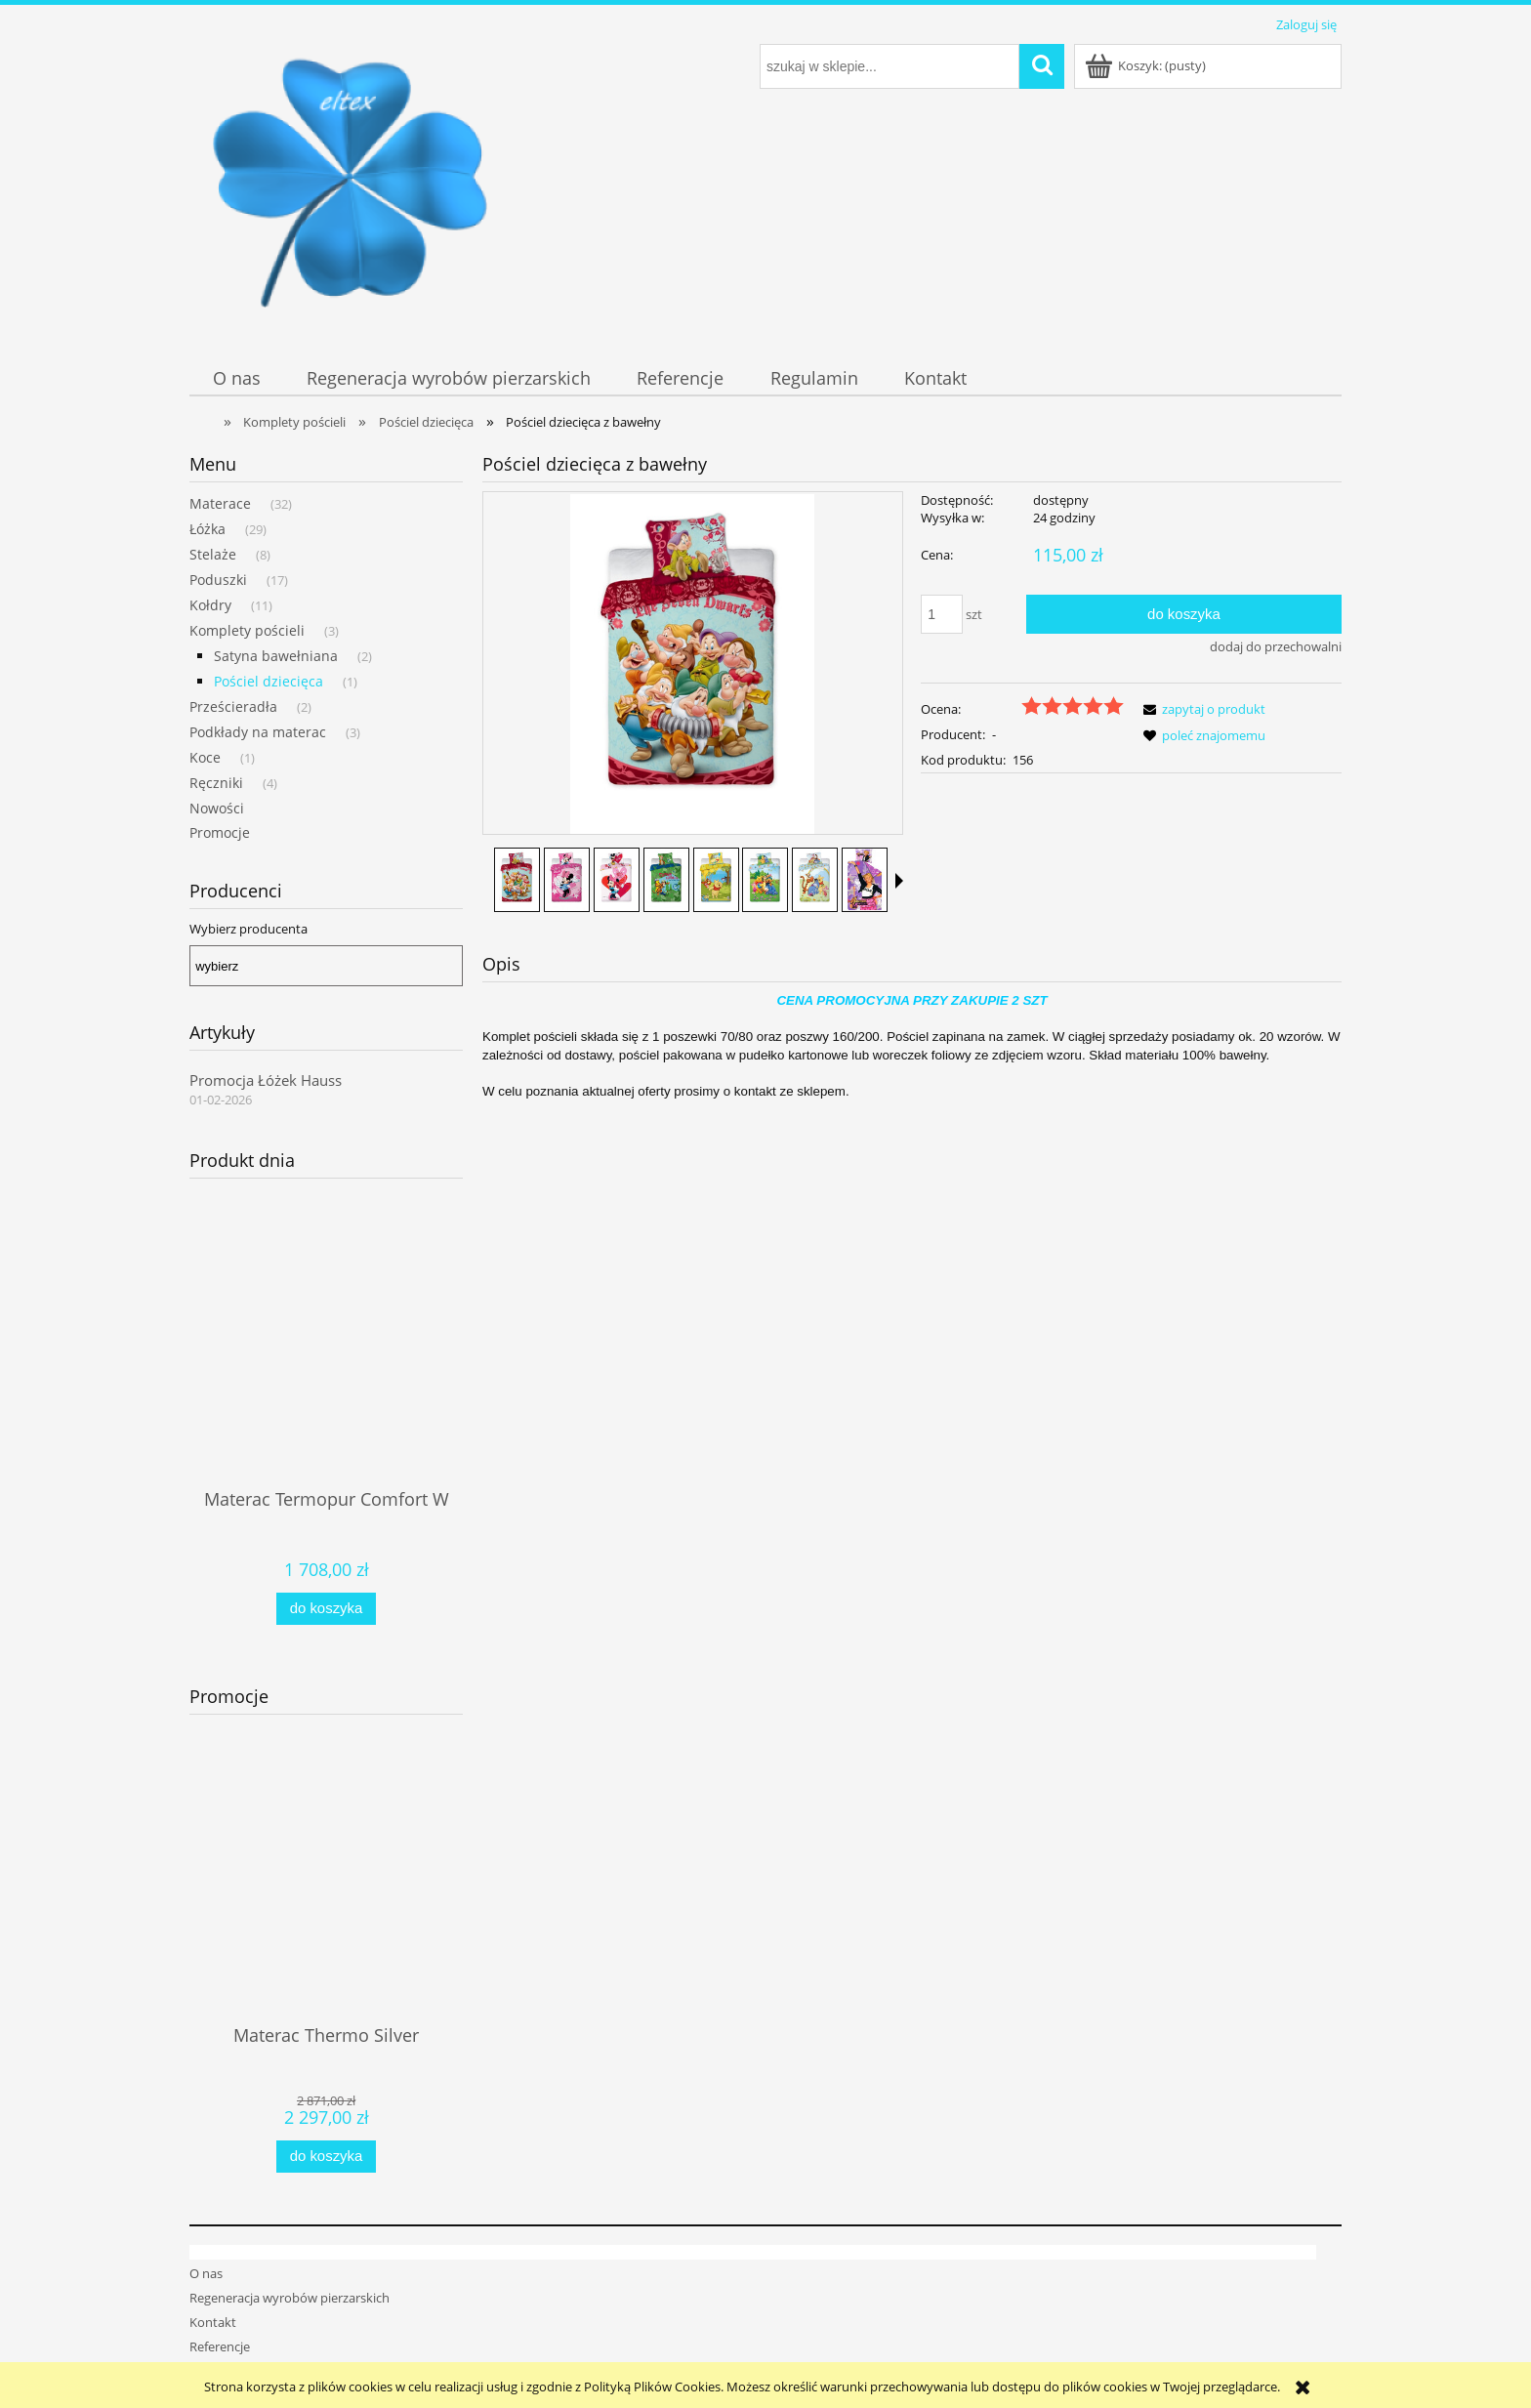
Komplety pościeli (247, 630)
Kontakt (212, 2283)
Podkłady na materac (257, 732)
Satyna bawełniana (276, 655)
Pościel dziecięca (268, 681)
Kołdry (210, 605)
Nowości (216, 808)
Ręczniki (216, 782)
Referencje (219, 2307)
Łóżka (207, 528)
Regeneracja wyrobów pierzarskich (289, 2258)
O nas (206, 2234)
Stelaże (212, 554)
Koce (205, 757)
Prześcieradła (233, 706)
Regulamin (220, 2333)
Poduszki (218, 579)
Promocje (219, 832)
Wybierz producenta (248, 928)
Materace (220, 503)
